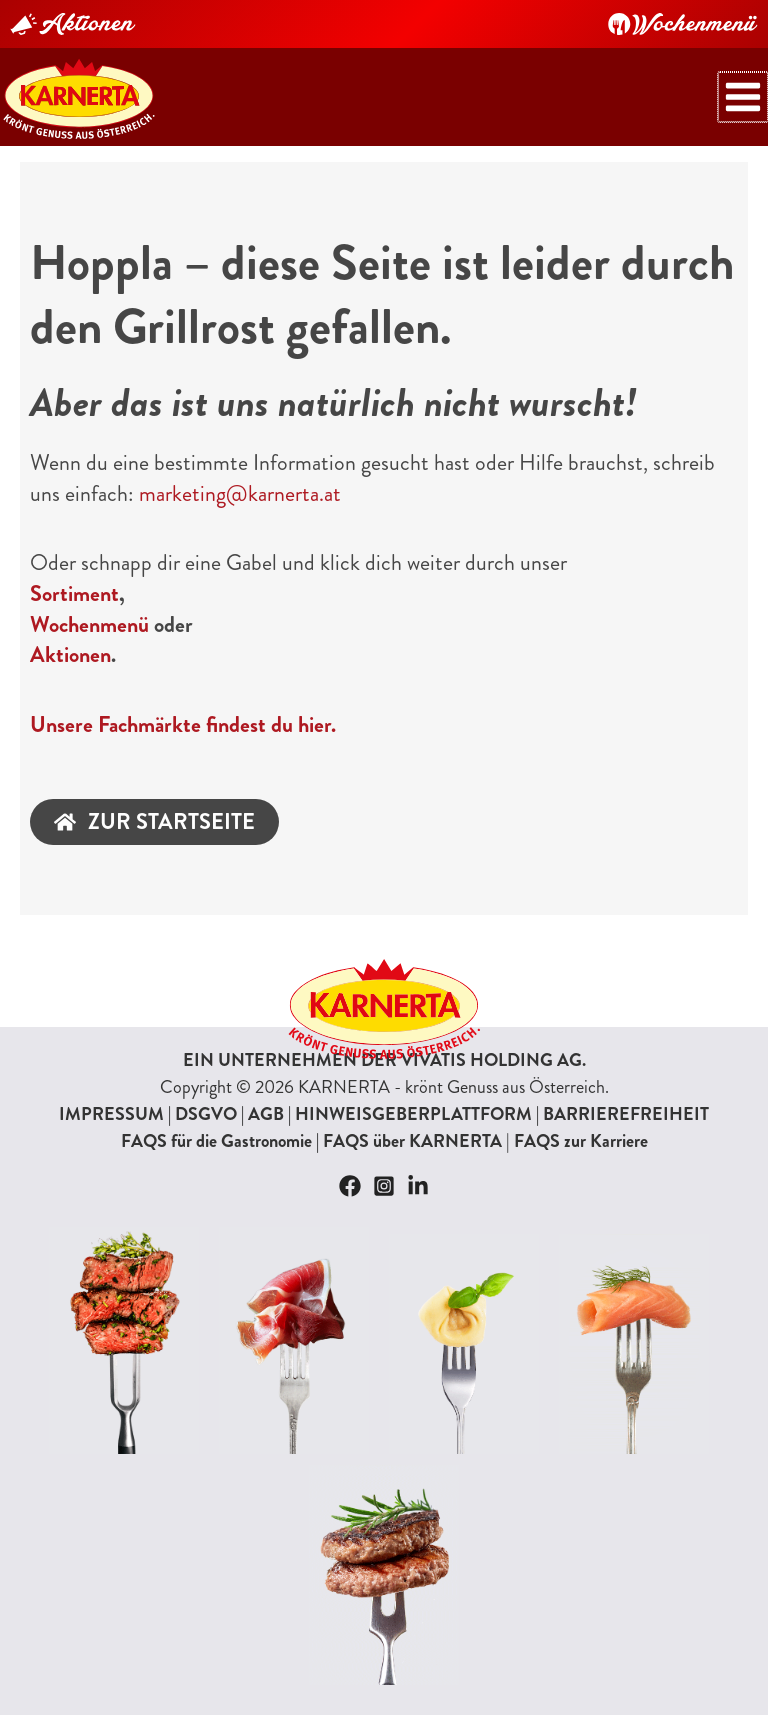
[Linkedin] (418, 1186)
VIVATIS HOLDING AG (491, 1060)
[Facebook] (350, 1186)
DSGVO (206, 1114)
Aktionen (70, 656)
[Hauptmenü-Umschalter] (745, 98)
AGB (266, 1114)
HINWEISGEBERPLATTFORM (413, 1114)
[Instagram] (384, 1186)
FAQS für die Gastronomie (216, 1141)
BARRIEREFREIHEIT (626, 1114)
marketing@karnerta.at (240, 494)
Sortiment (74, 594)
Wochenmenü (89, 625)
